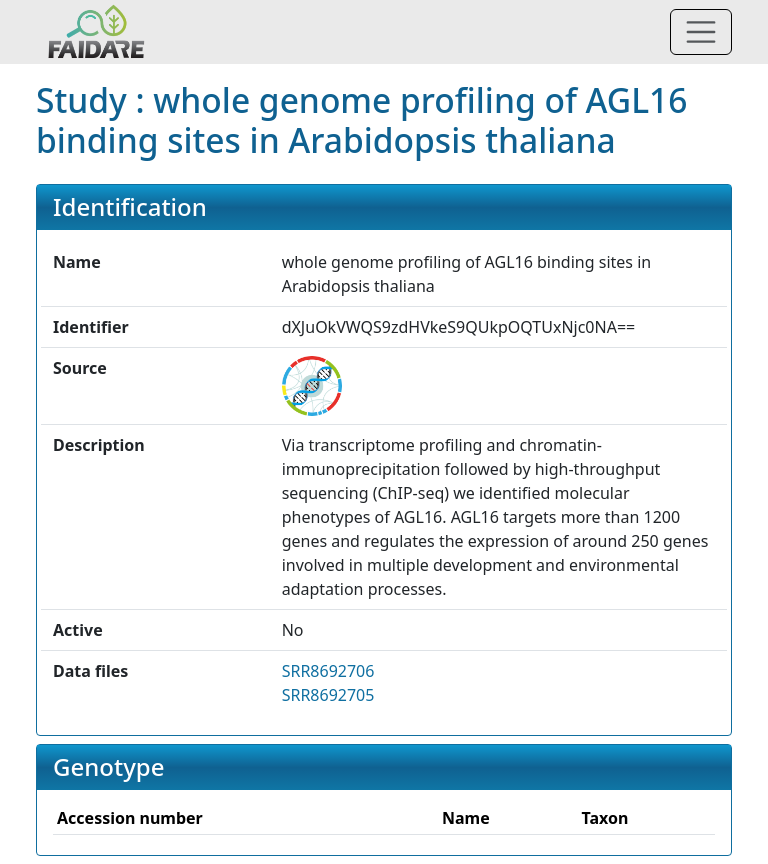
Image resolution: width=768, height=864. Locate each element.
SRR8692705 (328, 695)
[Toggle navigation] (701, 32)
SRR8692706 (328, 671)
